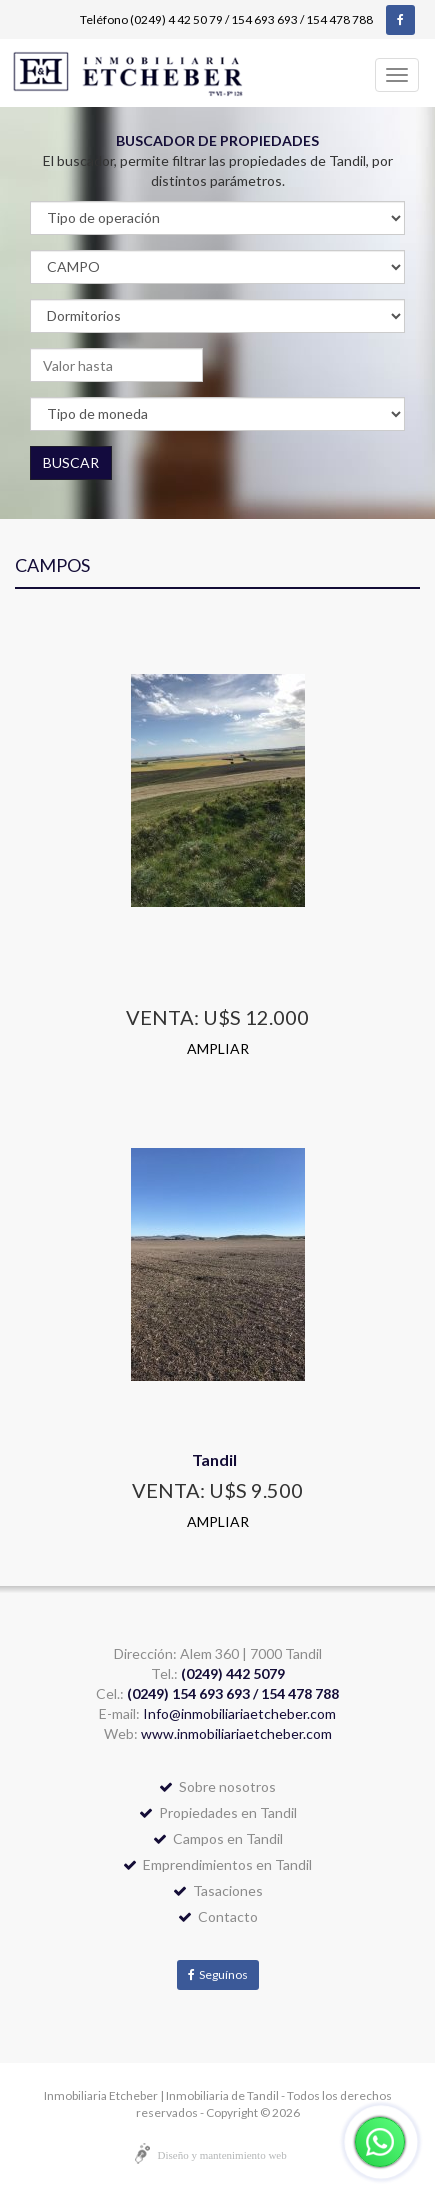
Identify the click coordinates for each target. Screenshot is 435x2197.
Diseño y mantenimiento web (222, 2155)
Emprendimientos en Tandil (217, 1864)
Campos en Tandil (218, 1838)
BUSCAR (71, 462)
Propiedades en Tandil (218, 1812)
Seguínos (218, 1974)
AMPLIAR (218, 1048)
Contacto (218, 1916)
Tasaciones (218, 1890)
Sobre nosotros (217, 1786)
